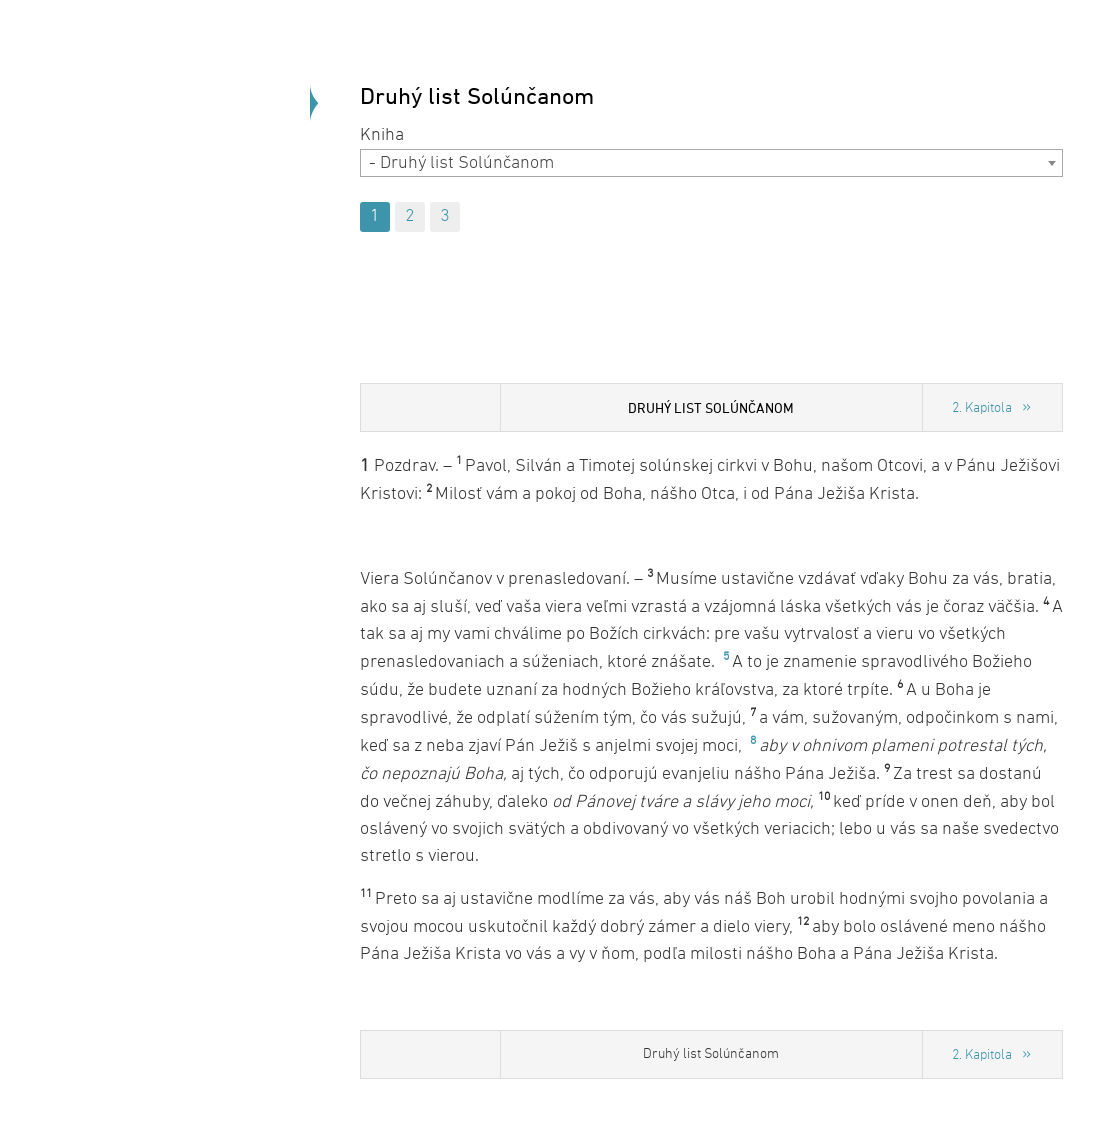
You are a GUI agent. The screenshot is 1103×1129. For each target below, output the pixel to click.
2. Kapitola (982, 408)
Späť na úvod (200, 269)
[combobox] (711, 163)
